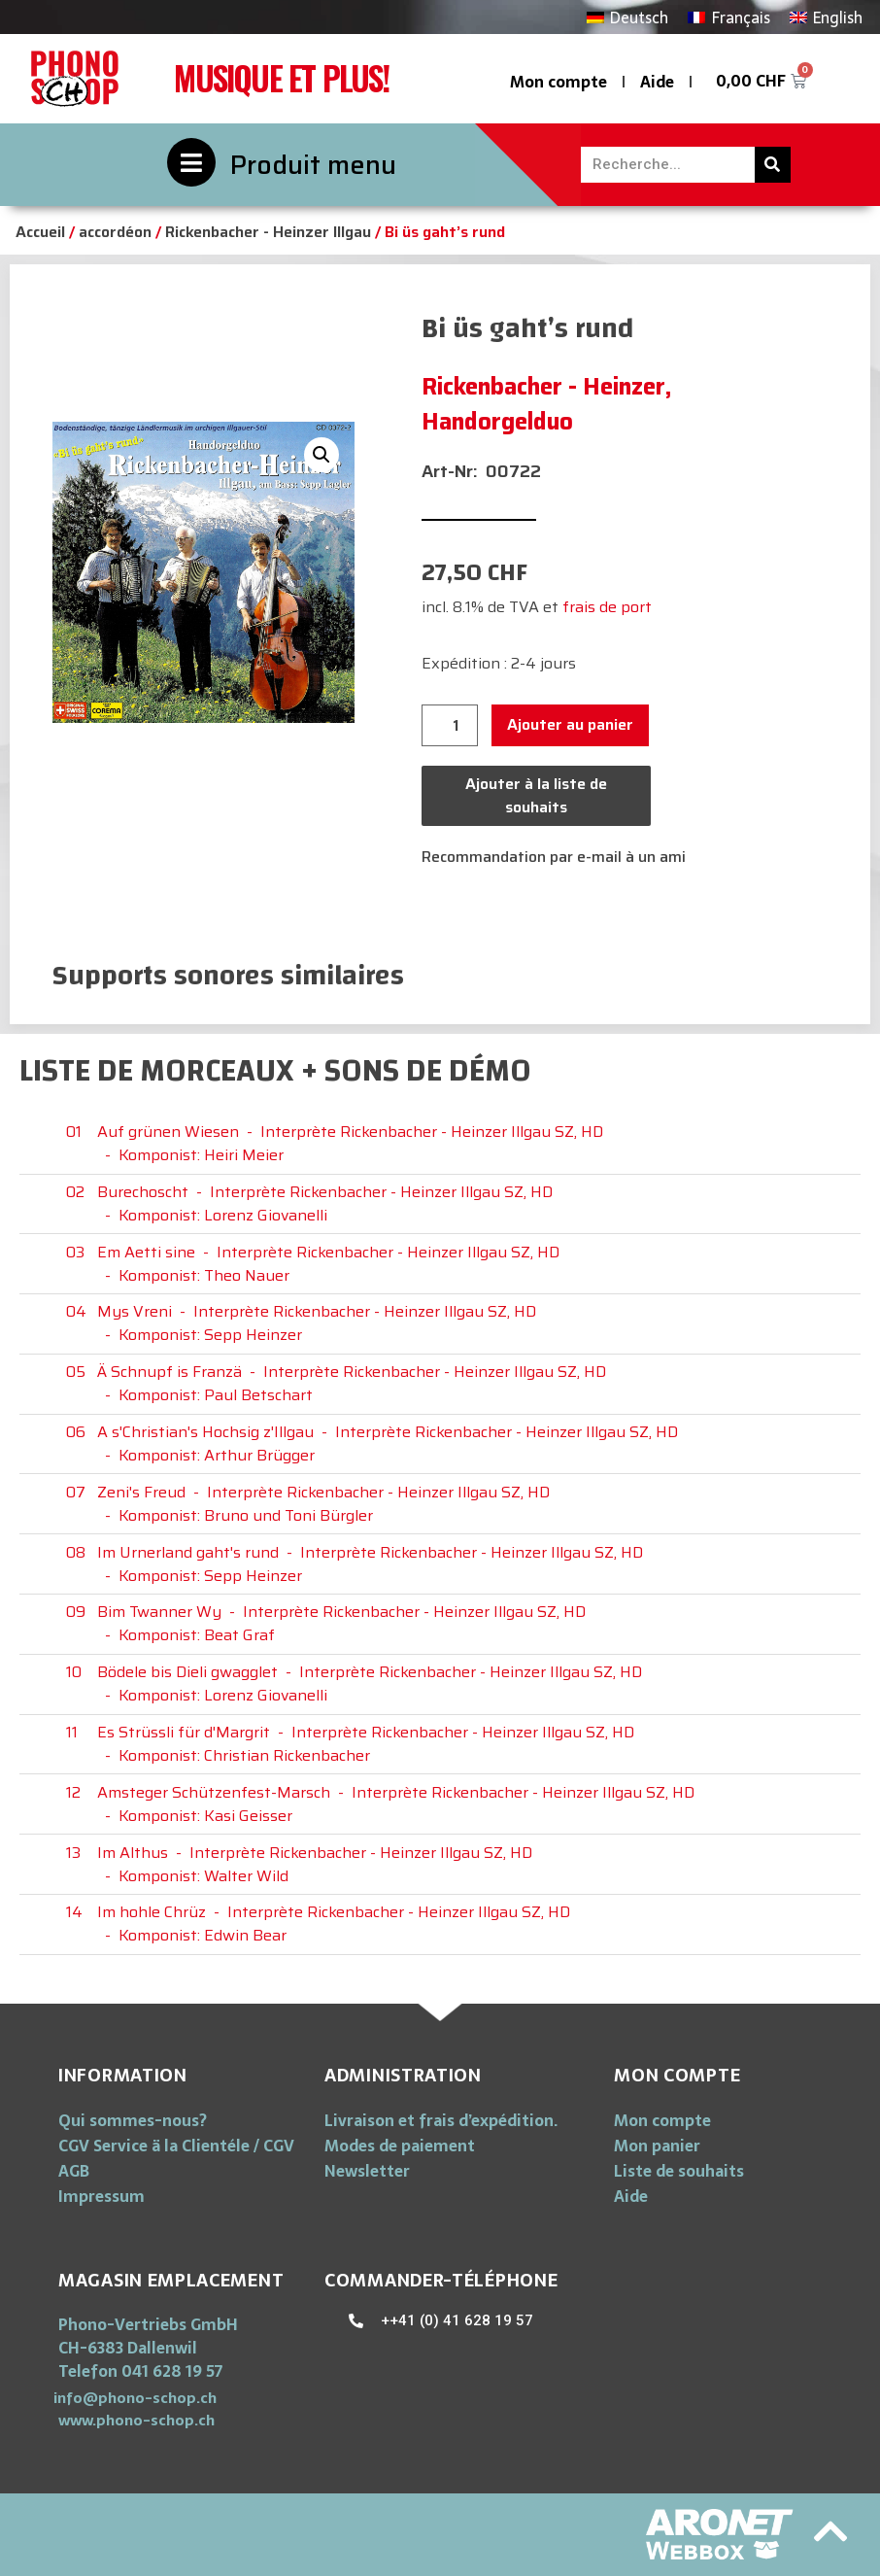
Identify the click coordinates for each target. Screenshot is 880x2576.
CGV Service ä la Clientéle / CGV (176, 2145)
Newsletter (367, 2170)
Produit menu (313, 165)
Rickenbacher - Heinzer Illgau (268, 232)
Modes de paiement (399, 2145)
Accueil (40, 232)
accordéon (115, 232)
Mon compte (558, 81)
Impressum (101, 2196)
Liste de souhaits (679, 2170)
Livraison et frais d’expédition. (441, 2120)
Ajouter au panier (570, 724)
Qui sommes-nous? (132, 2120)
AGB (73, 2170)
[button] (135, 2397)
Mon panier (657, 2145)
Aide (657, 81)
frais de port (607, 607)
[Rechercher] (773, 165)
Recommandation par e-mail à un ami (554, 856)
